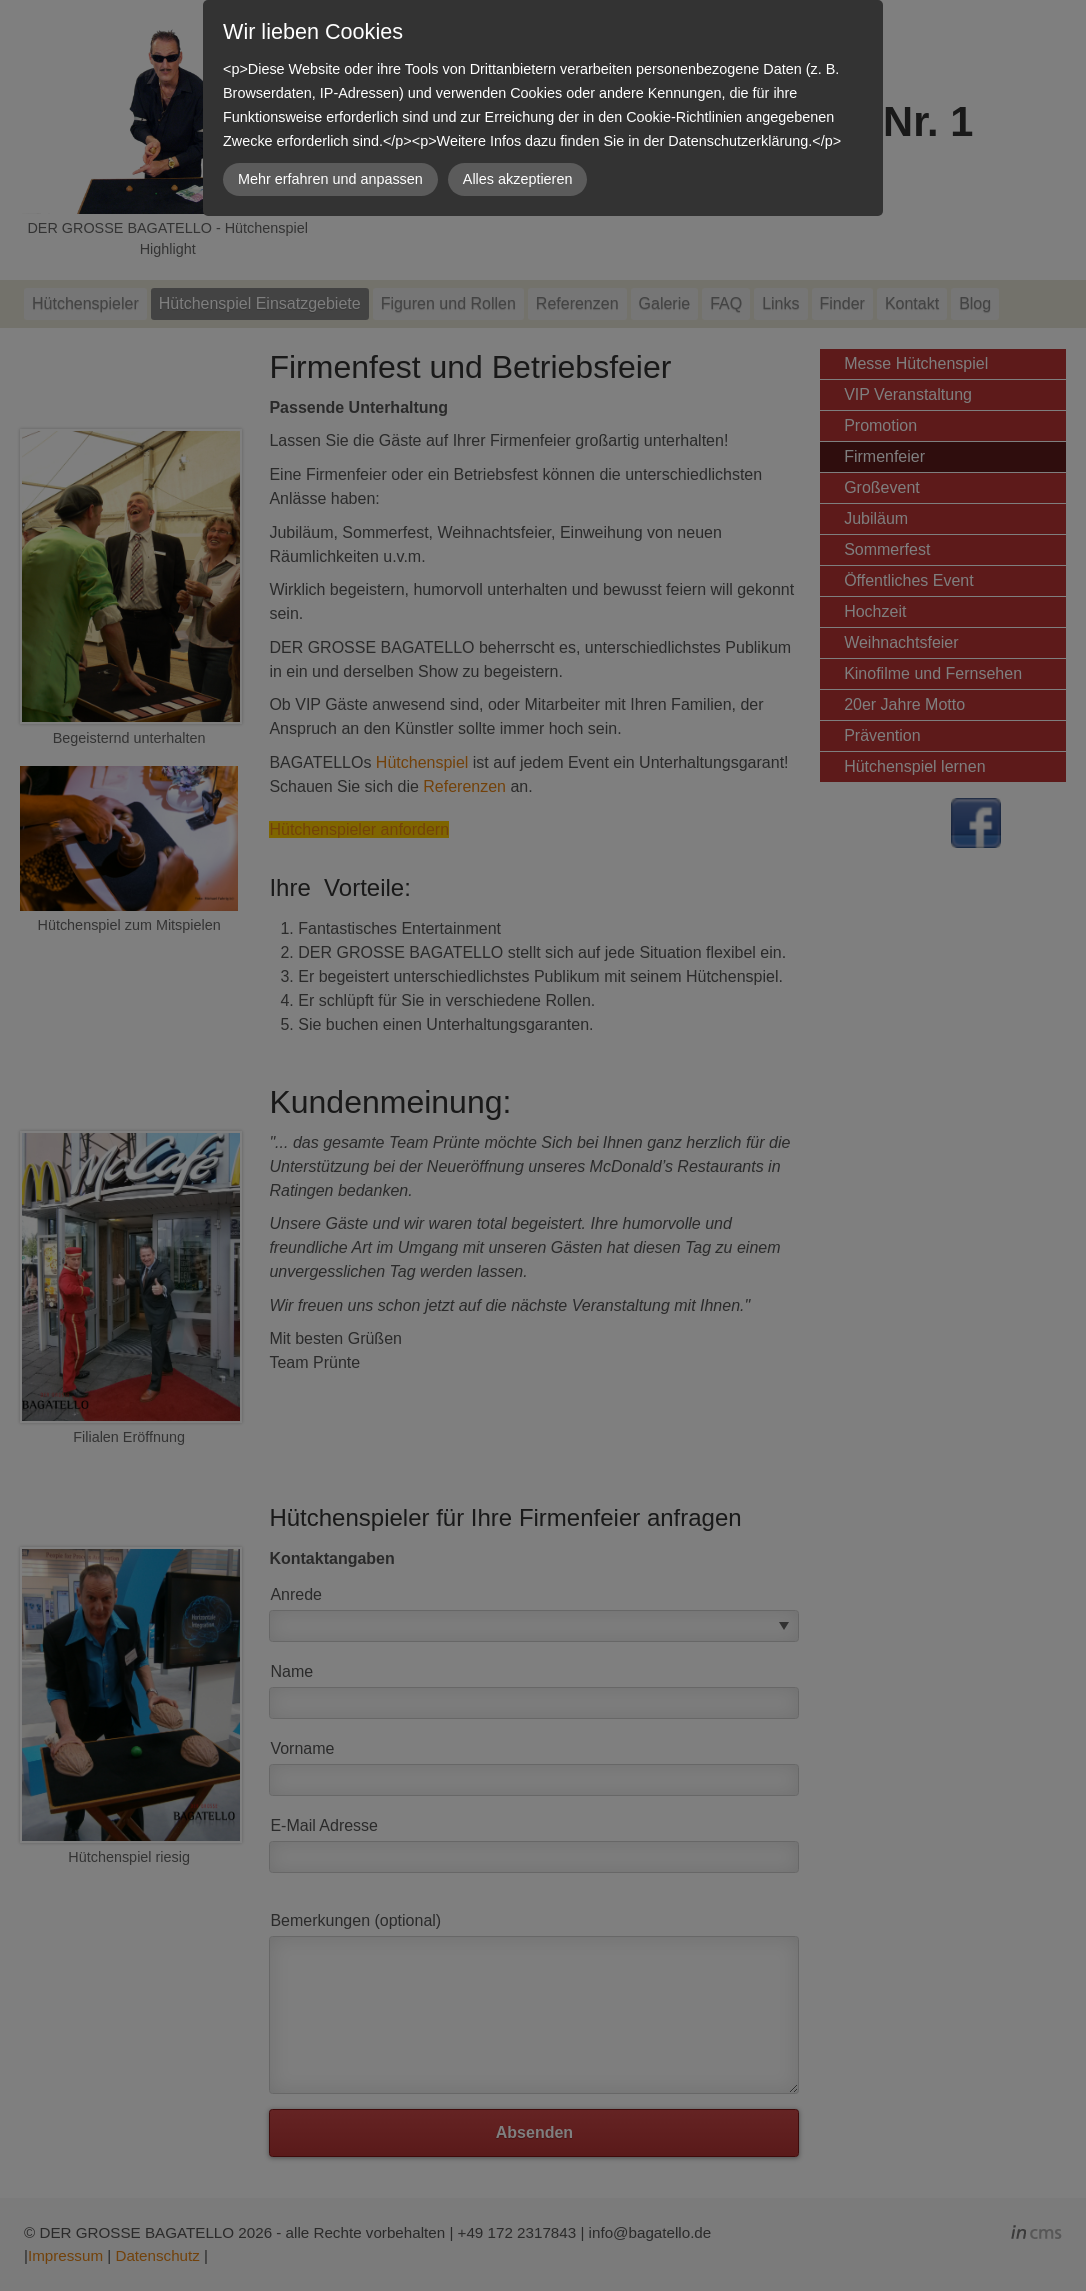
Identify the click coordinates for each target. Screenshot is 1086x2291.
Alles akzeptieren (518, 179)
